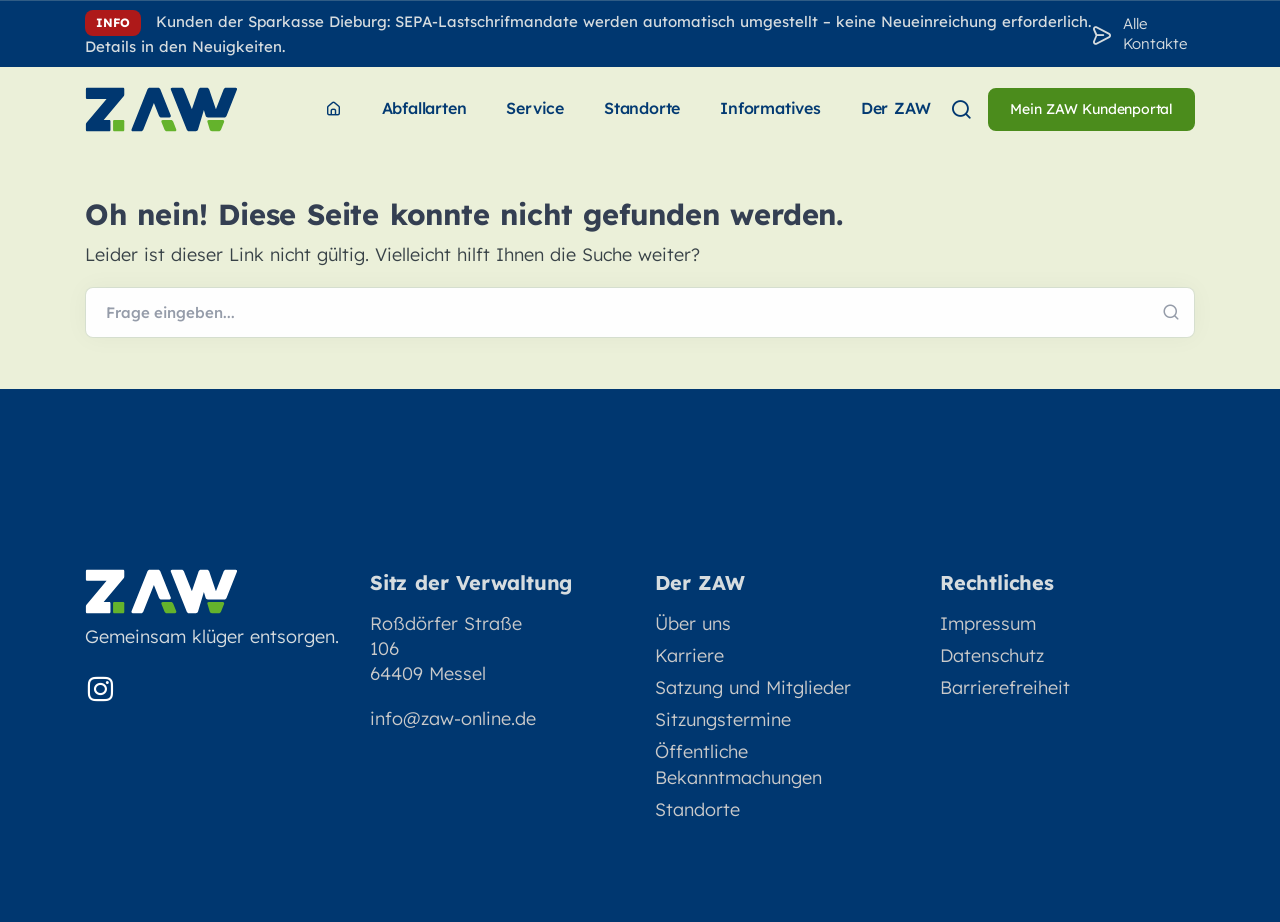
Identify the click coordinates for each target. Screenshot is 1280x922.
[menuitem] (333, 109)
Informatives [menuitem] (770, 108)
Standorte (697, 809)
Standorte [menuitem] (642, 108)
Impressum (988, 623)
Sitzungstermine (723, 719)
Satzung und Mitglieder (753, 687)
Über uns (693, 623)
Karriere (689, 655)
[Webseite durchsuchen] (640, 313)
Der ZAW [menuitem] (896, 108)
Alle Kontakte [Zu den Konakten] (1155, 33)
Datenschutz (992, 655)
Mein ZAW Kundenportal (1091, 109)
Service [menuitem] (535, 108)
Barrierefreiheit (1005, 687)
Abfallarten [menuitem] (424, 108)
